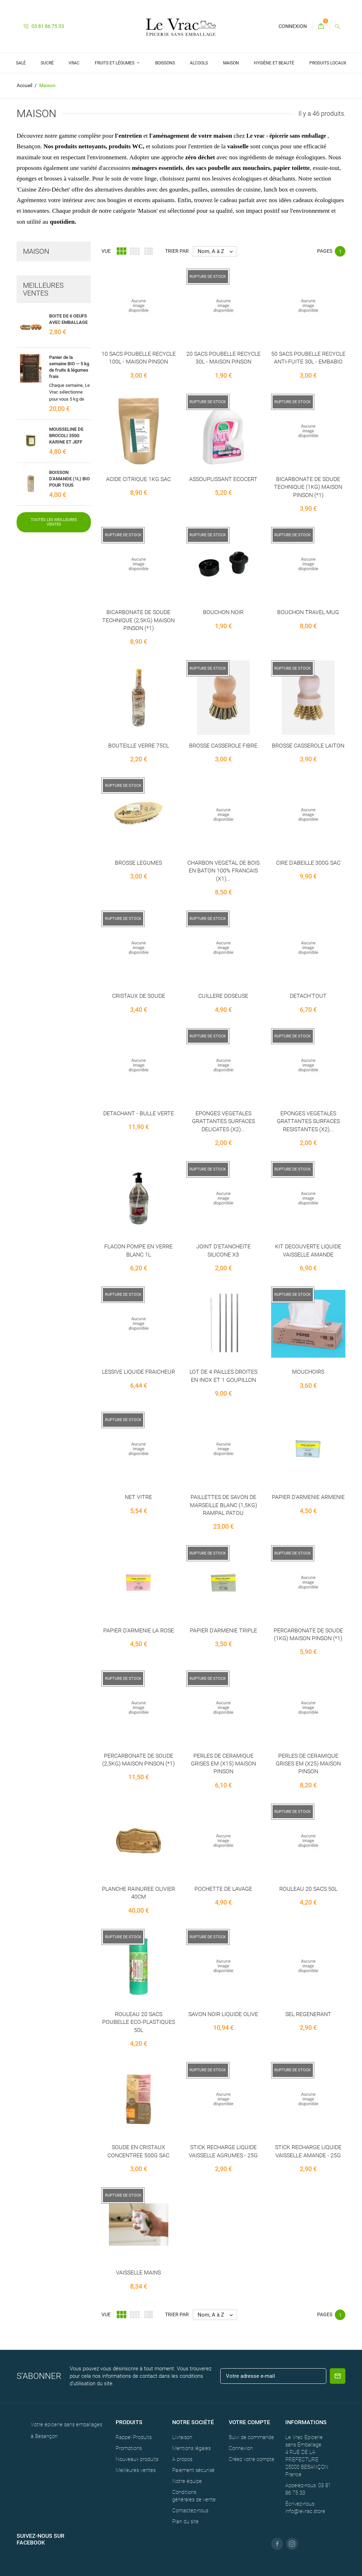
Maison (231, 63)
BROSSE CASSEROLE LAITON (308, 745)
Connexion (241, 2448)
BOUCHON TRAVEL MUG (308, 612)
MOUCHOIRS (308, 1371)
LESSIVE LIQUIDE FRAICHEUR (138, 1371)
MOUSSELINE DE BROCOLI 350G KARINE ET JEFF (66, 436)
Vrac (74, 63)
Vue (106, 251)
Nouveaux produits (137, 2459)
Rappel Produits (134, 2437)
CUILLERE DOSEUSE (223, 995)
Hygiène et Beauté (274, 63)
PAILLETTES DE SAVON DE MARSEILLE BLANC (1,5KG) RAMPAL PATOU (223, 1505)
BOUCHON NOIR (223, 612)
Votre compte (249, 2422)
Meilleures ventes (136, 2470)
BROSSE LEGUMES (138, 862)
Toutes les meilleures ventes (54, 522)
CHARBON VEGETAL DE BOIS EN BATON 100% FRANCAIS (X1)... (223, 870)
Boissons (165, 63)
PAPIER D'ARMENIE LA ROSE (138, 1630)
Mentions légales (191, 2448)
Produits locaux (327, 63)
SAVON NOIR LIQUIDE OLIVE (223, 2014)
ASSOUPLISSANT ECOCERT (223, 479)
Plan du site (185, 2521)
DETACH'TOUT (308, 995)
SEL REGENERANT (308, 2014)
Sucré (47, 63)
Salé (21, 63)
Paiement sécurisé (193, 2470)
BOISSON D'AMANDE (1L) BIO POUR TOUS (69, 479)
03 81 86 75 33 (44, 26)
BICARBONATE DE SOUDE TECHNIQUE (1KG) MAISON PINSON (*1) (308, 487)
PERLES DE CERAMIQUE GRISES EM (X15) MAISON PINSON (223, 1763)
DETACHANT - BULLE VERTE (138, 1113)
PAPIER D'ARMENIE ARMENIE (308, 1497)
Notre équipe (187, 2481)
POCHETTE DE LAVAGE (223, 1888)
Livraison (182, 2437)
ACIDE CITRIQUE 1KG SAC (138, 479)
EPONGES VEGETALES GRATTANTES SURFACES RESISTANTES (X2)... (308, 1121)
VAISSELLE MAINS (138, 2272)
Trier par (177, 251)
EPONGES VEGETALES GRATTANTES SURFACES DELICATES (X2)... (223, 1121)
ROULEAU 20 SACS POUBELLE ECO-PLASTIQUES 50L (138, 2022)
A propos (182, 2459)
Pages (324, 251)
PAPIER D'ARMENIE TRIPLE (223, 1630)
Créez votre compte (251, 2459)
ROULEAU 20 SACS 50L (308, 1888)
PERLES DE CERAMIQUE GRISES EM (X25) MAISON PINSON (308, 1763)
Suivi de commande (251, 2437)
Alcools (199, 63)
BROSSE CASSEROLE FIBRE (223, 745)
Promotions (129, 2448)
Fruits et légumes (115, 63)
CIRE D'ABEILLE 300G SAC (308, 862)
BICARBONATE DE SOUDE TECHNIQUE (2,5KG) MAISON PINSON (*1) (138, 620)
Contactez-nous (190, 2510)
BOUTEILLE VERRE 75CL (138, 745)
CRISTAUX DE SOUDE (138, 995)
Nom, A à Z (217, 251)
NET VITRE (138, 1497)
